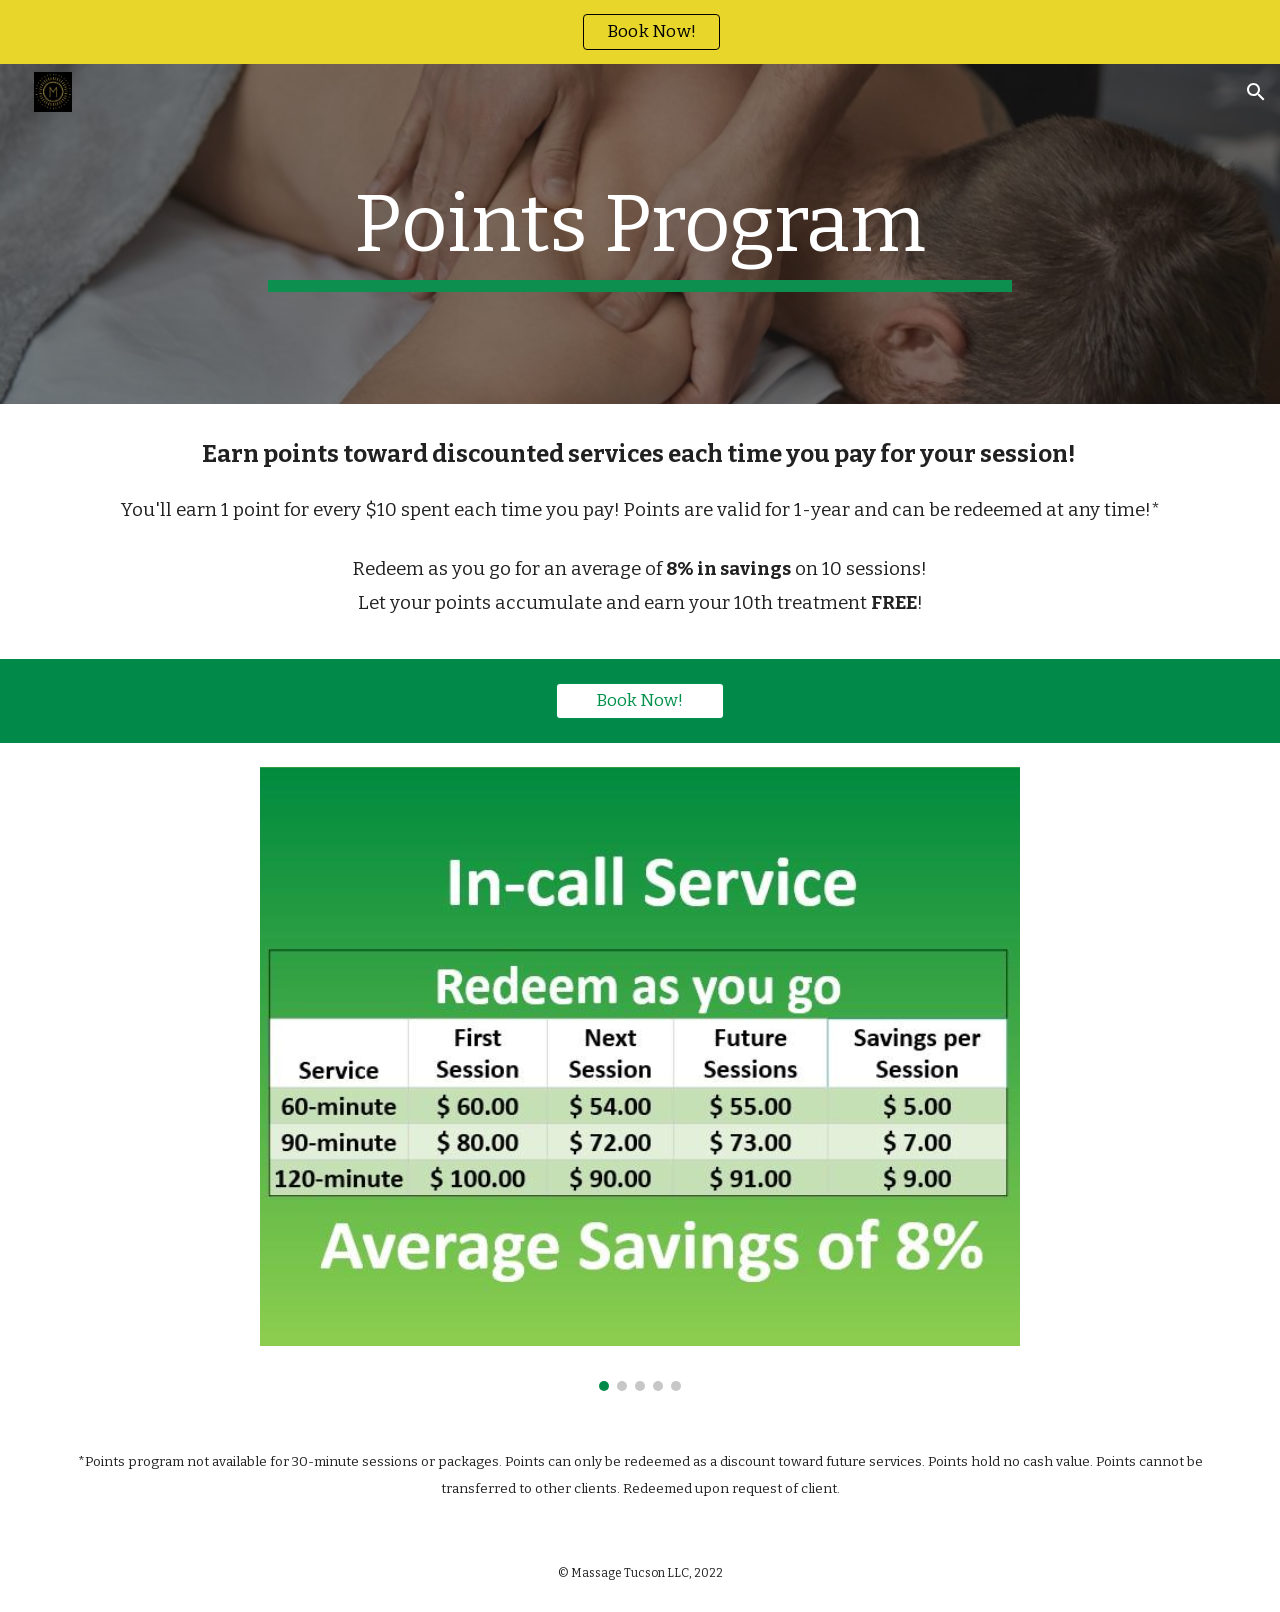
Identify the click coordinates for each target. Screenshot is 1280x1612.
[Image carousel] (640, 1079)
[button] (1256, 92)
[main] (640, 234)
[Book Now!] (640, 700)
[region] (640, 32)
